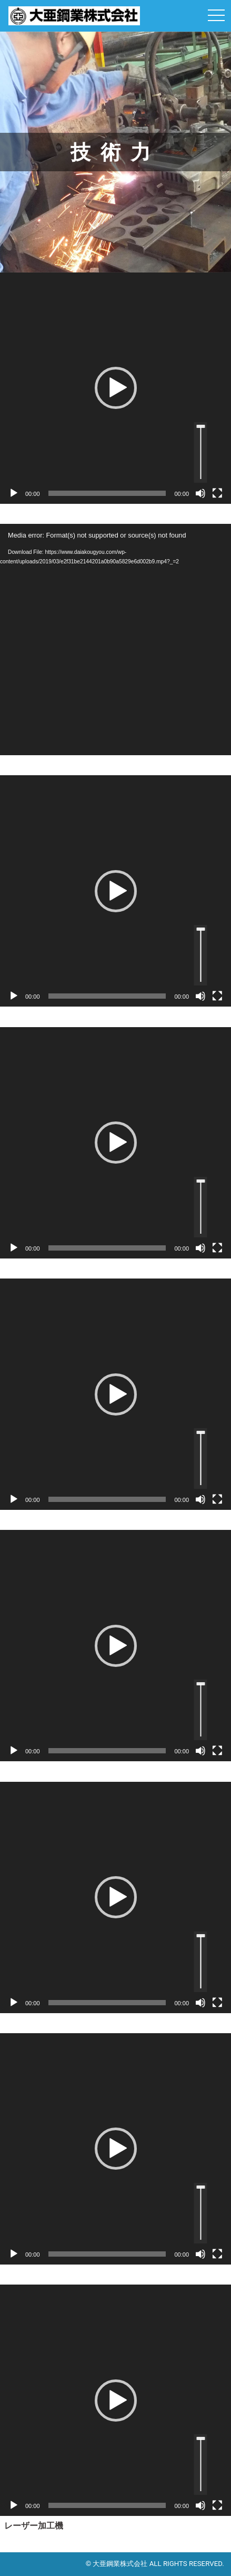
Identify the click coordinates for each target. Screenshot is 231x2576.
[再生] (13, 493)
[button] (116, 388)
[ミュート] (200, 493)
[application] (115, 388)
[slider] (107, 493)
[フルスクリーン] (217, 493)
